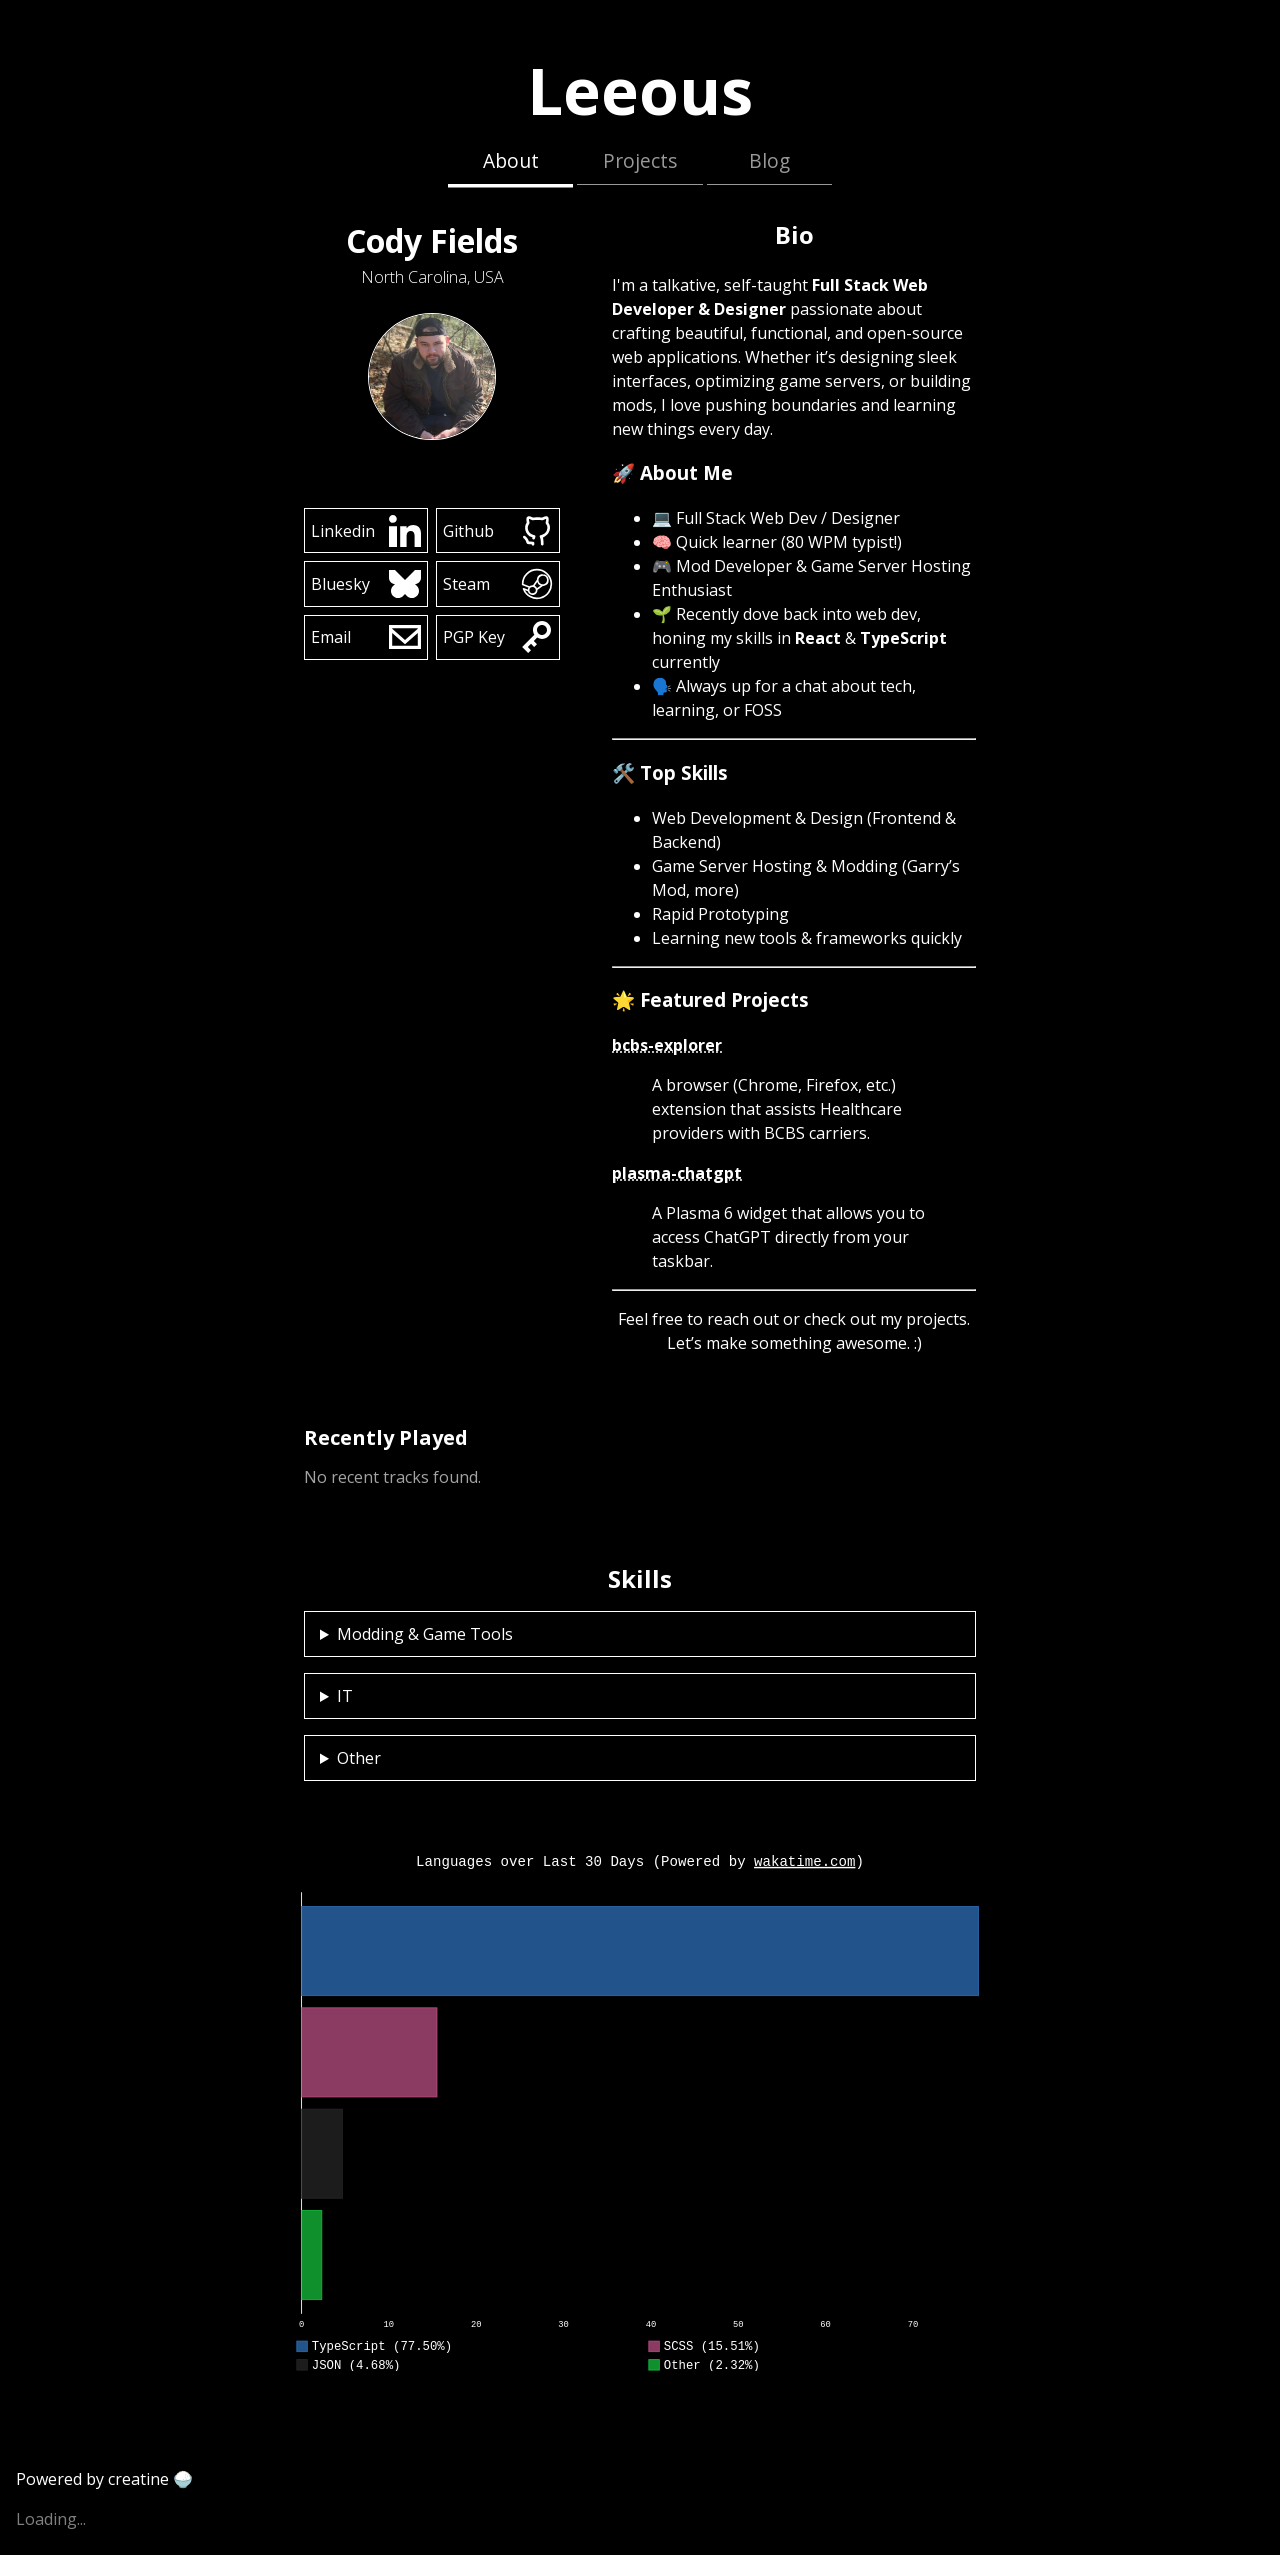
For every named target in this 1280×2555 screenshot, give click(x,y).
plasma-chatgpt (677, 1173)
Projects (640, 160)
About (511, 160)
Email (366, 637)
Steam (498, 584)
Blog (769, 160)
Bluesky (366, 584)
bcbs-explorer (667, 1045)
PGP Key (498, 637)
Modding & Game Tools (425, 1634)
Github (498, 531)
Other (359, 1758)
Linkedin (366, 531)
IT (345, 1696)
